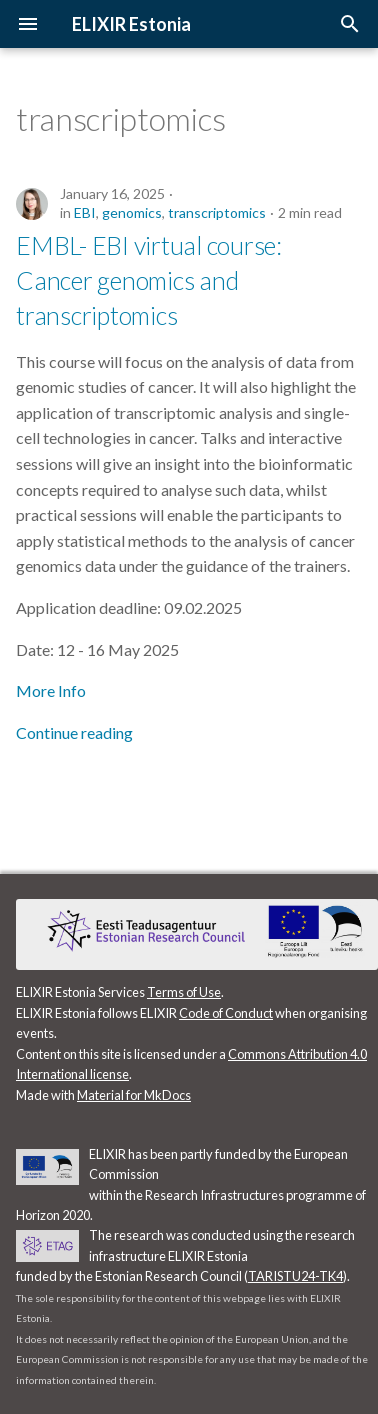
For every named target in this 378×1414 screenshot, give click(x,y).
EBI (85, 212)
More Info (51, 690)
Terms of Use (184, 992)
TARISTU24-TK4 (295, 1276)
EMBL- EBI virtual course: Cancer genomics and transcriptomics (149, 280)
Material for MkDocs (134, 1095)
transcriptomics (217, 212)
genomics (132, 212)
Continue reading (74, 732)
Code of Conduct (226, 1013)
